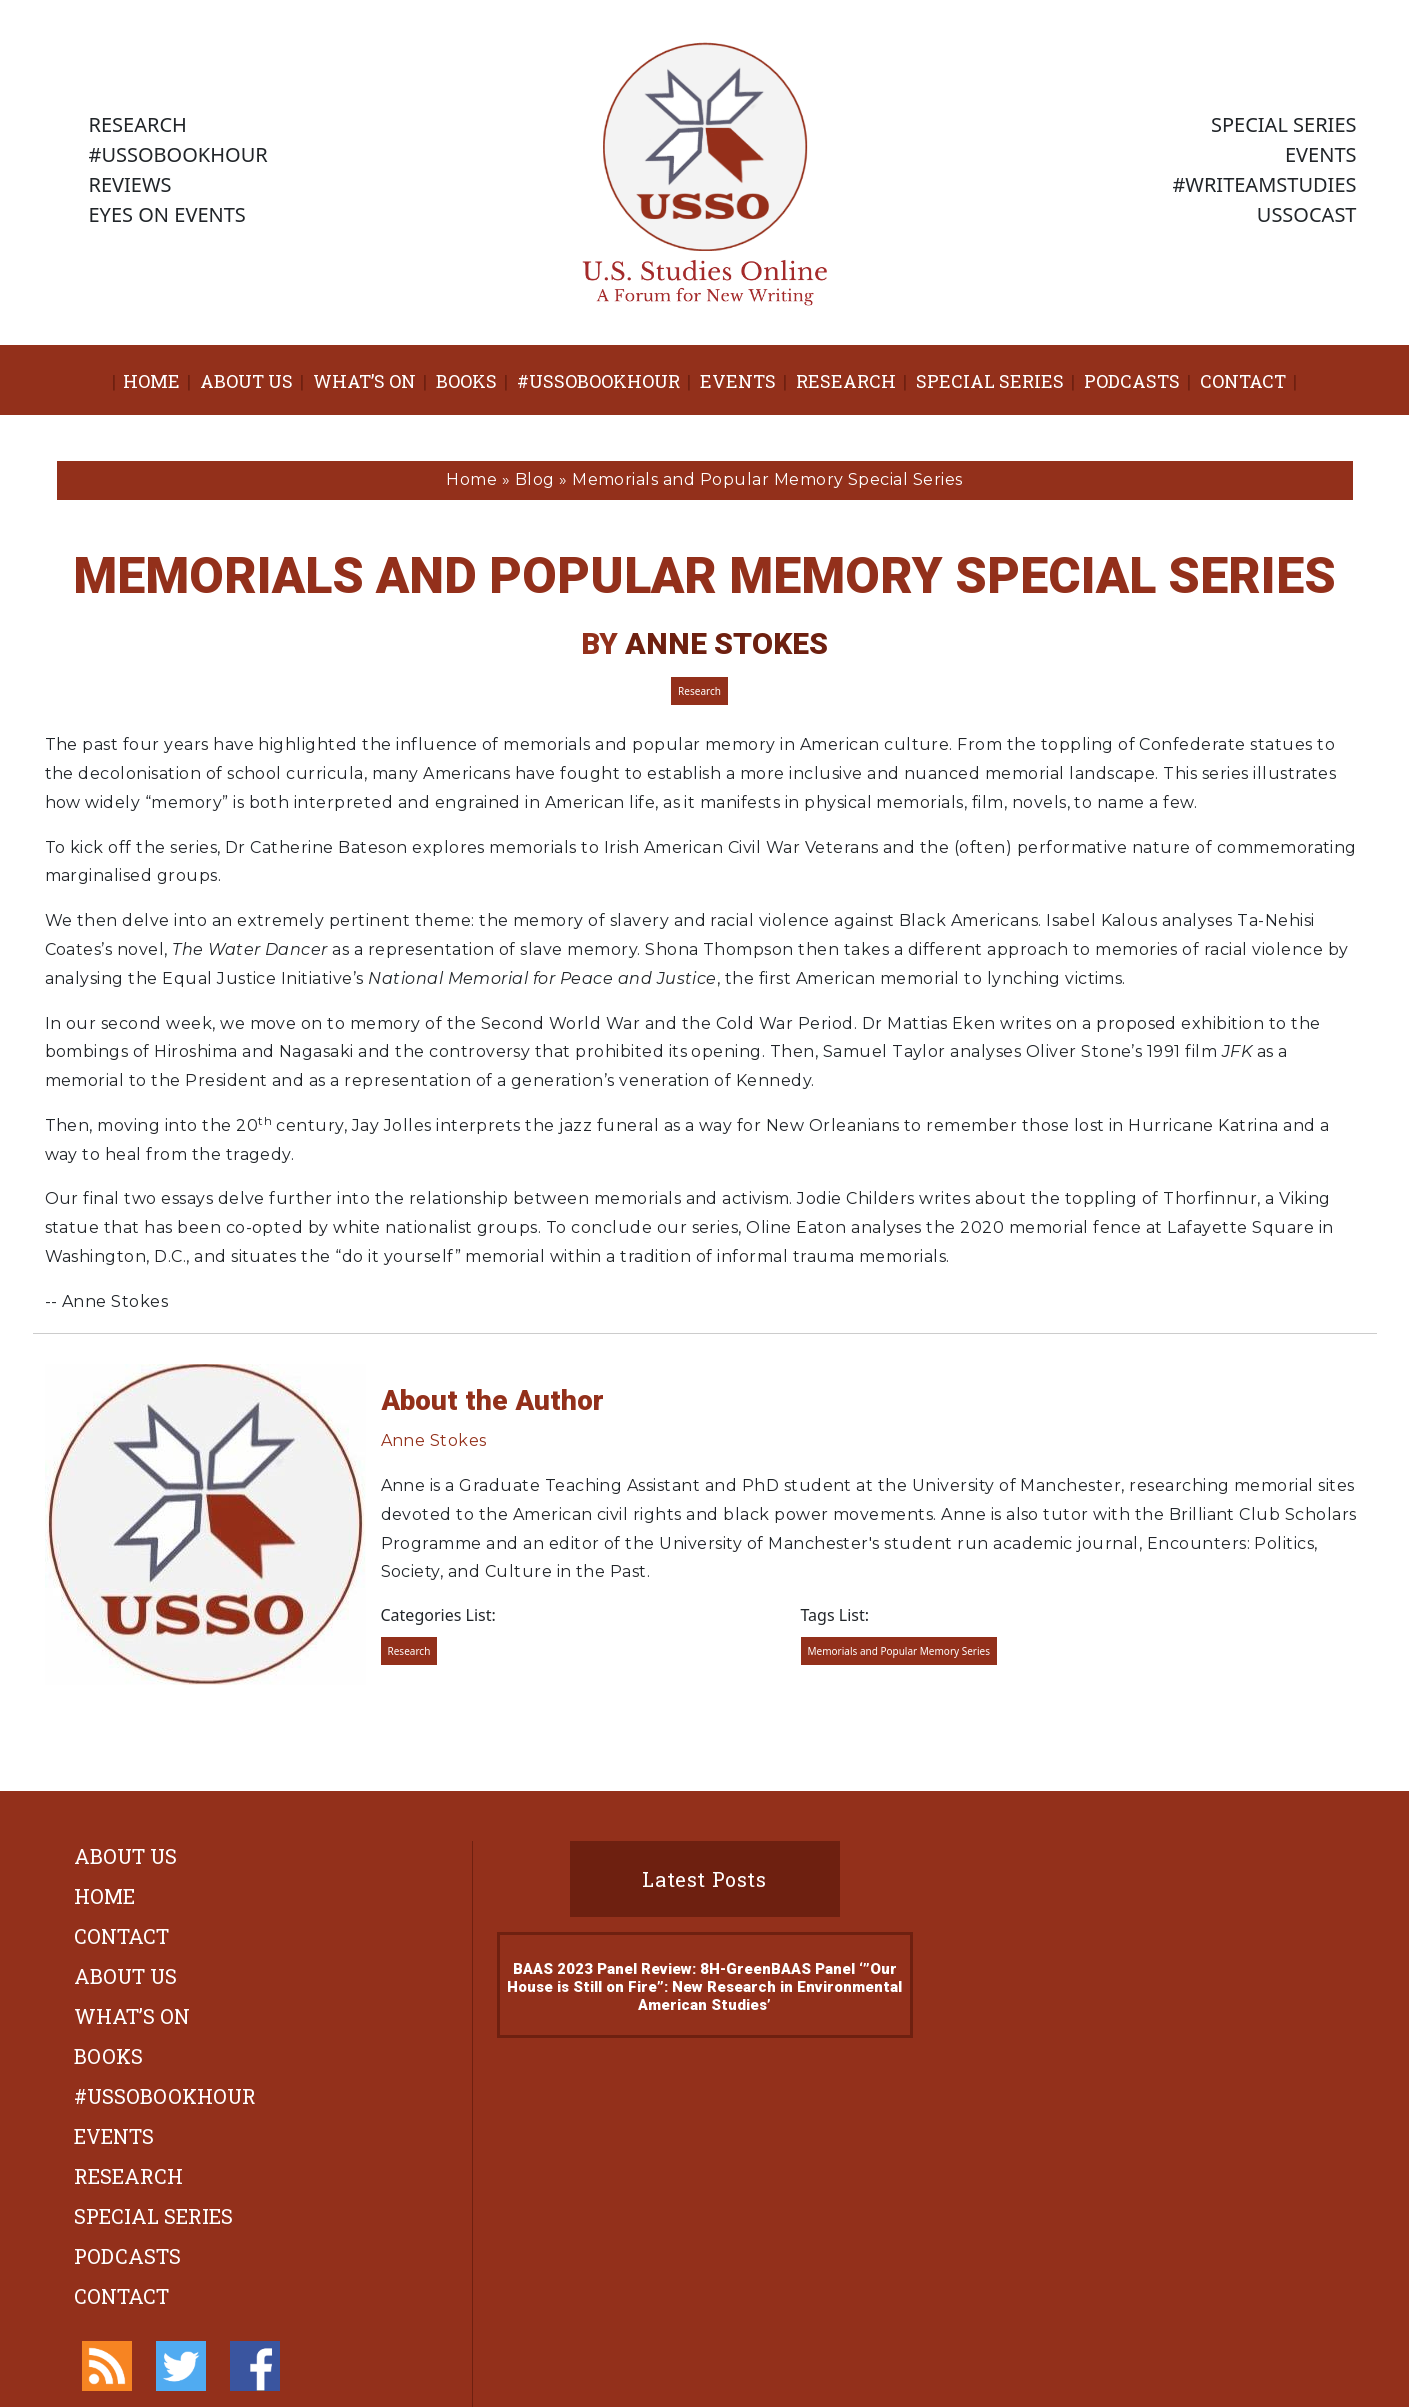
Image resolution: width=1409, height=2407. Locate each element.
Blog (535, 479)
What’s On (364, 381)
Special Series (990, 381)
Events (738, 381)
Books (466, 381)
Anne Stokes (726, 643)
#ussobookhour (598, 381)
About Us (246, 381)
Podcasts (1132, 381)
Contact (1243, 381)
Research (846, 381)
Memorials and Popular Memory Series (899, 1651)
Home (151, 381)
